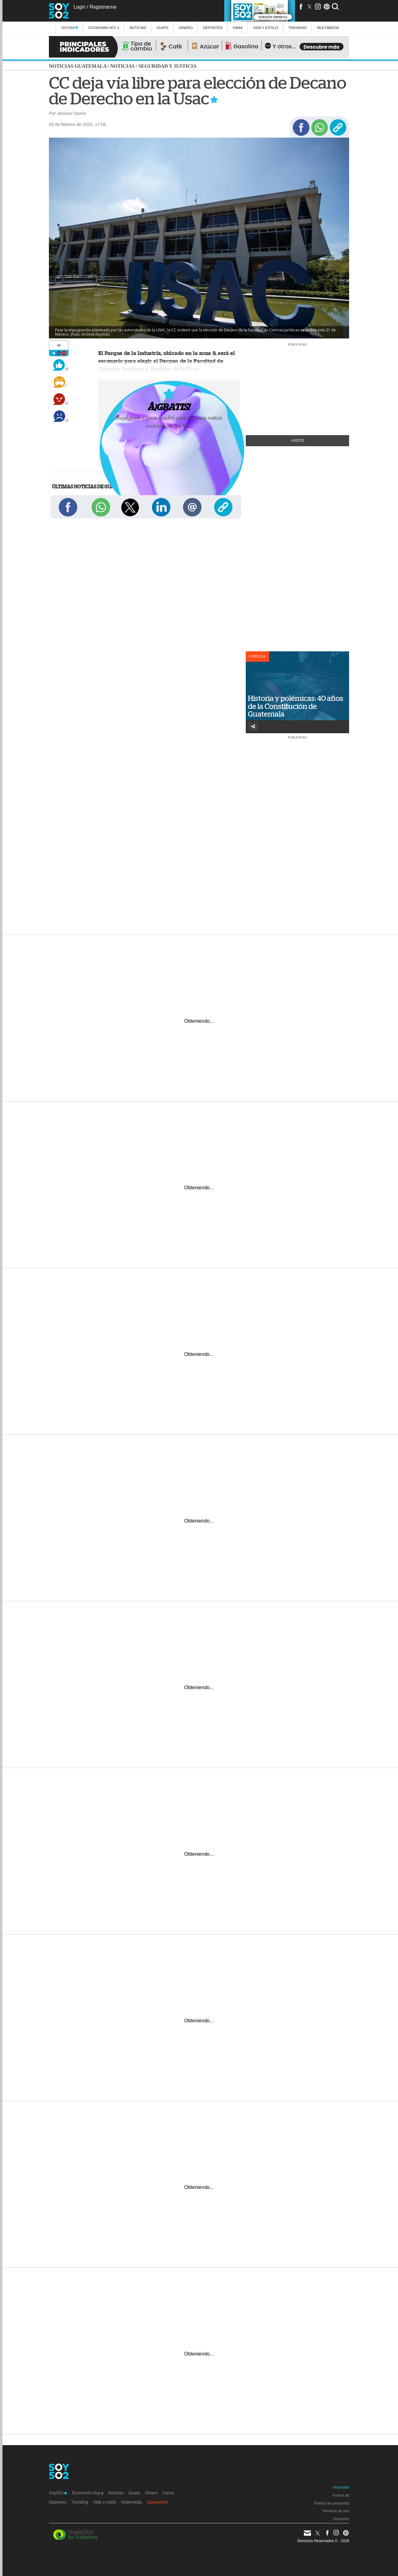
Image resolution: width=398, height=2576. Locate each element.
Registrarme (103, 7)
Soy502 (69, 28)
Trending (297, 28)
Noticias (137, 28)
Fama (238, 28)
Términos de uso (335, 2511)
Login (80, 7)
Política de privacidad (331, 2503)
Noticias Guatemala (77, 66)
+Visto (297, 441)
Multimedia (131, 2502)
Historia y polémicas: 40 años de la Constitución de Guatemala (295, 706)
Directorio (341, 2519)
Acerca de (340, 2495)
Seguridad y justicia (167, 66)
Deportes (213, 28)
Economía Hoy (104, 28)
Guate (163, 28)
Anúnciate (341, 2487)
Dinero (186, 28)
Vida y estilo (265, 28)
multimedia (328, 28)
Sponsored (157, 2502)
